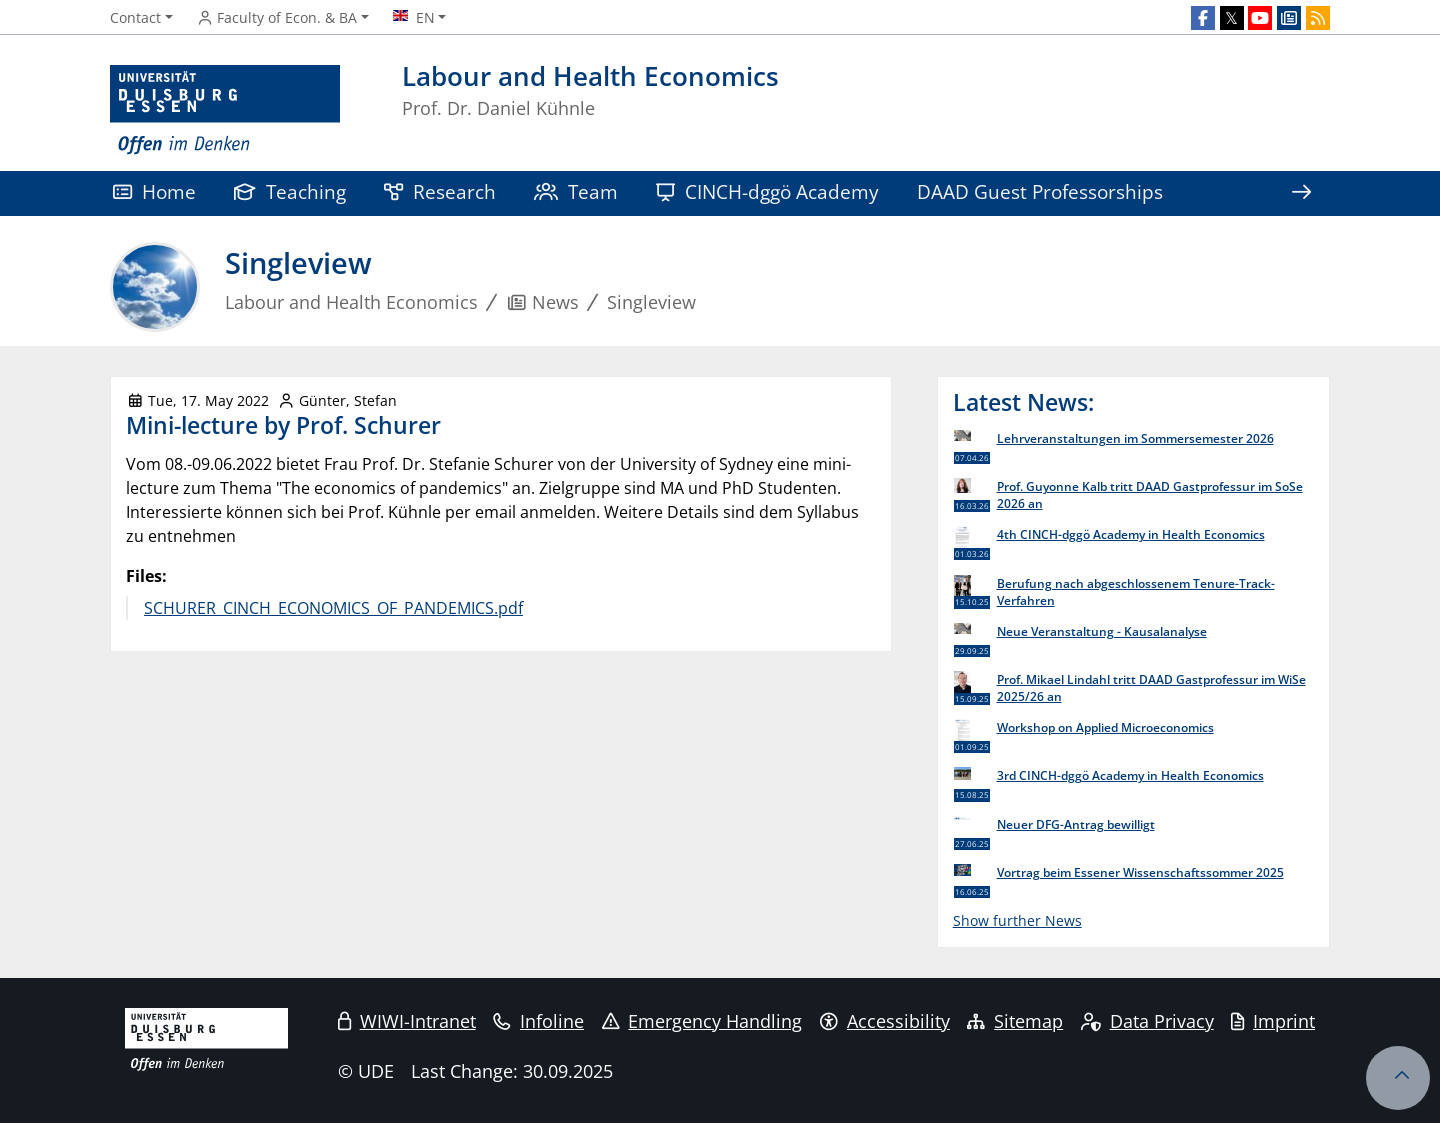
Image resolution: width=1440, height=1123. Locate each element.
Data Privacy (1147, 1021)
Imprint (1273, 1021)
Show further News (1017, 920)
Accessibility (885, 1021)
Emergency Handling (702, 1021)
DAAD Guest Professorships (1040, 191)
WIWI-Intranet (407, 1021)
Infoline (538, 1021)
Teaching (290, 191)
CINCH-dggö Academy (767, 191)
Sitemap (1015, 1021)
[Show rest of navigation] (1301, 193)
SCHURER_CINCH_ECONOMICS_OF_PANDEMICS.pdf (333, 608)
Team (576, 191)
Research (440, 191)
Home (154, 191)
